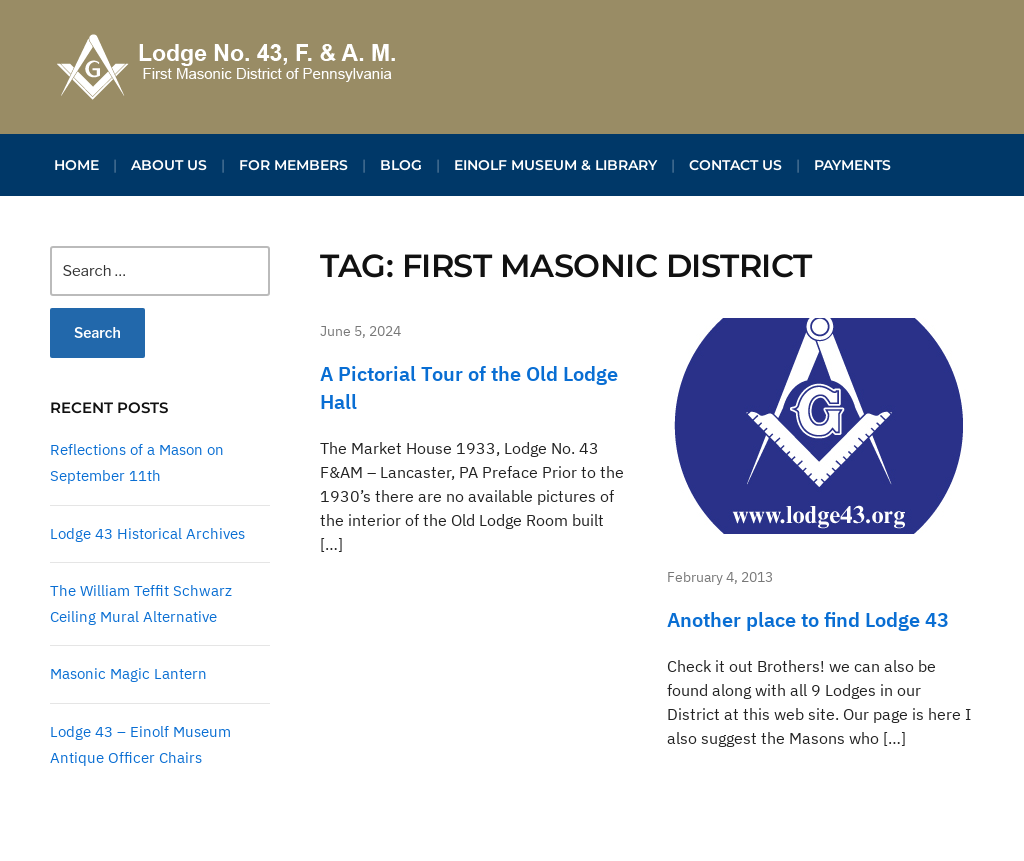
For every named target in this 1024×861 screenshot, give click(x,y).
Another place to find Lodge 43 (808, 619)
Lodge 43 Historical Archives (147, 533)
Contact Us (735, 165)
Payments (852, 165)
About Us (169, 165)
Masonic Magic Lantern (128, 673)
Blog (401, 165)
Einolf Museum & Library (555, 165)
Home (76, 165)
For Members (293, 165)
